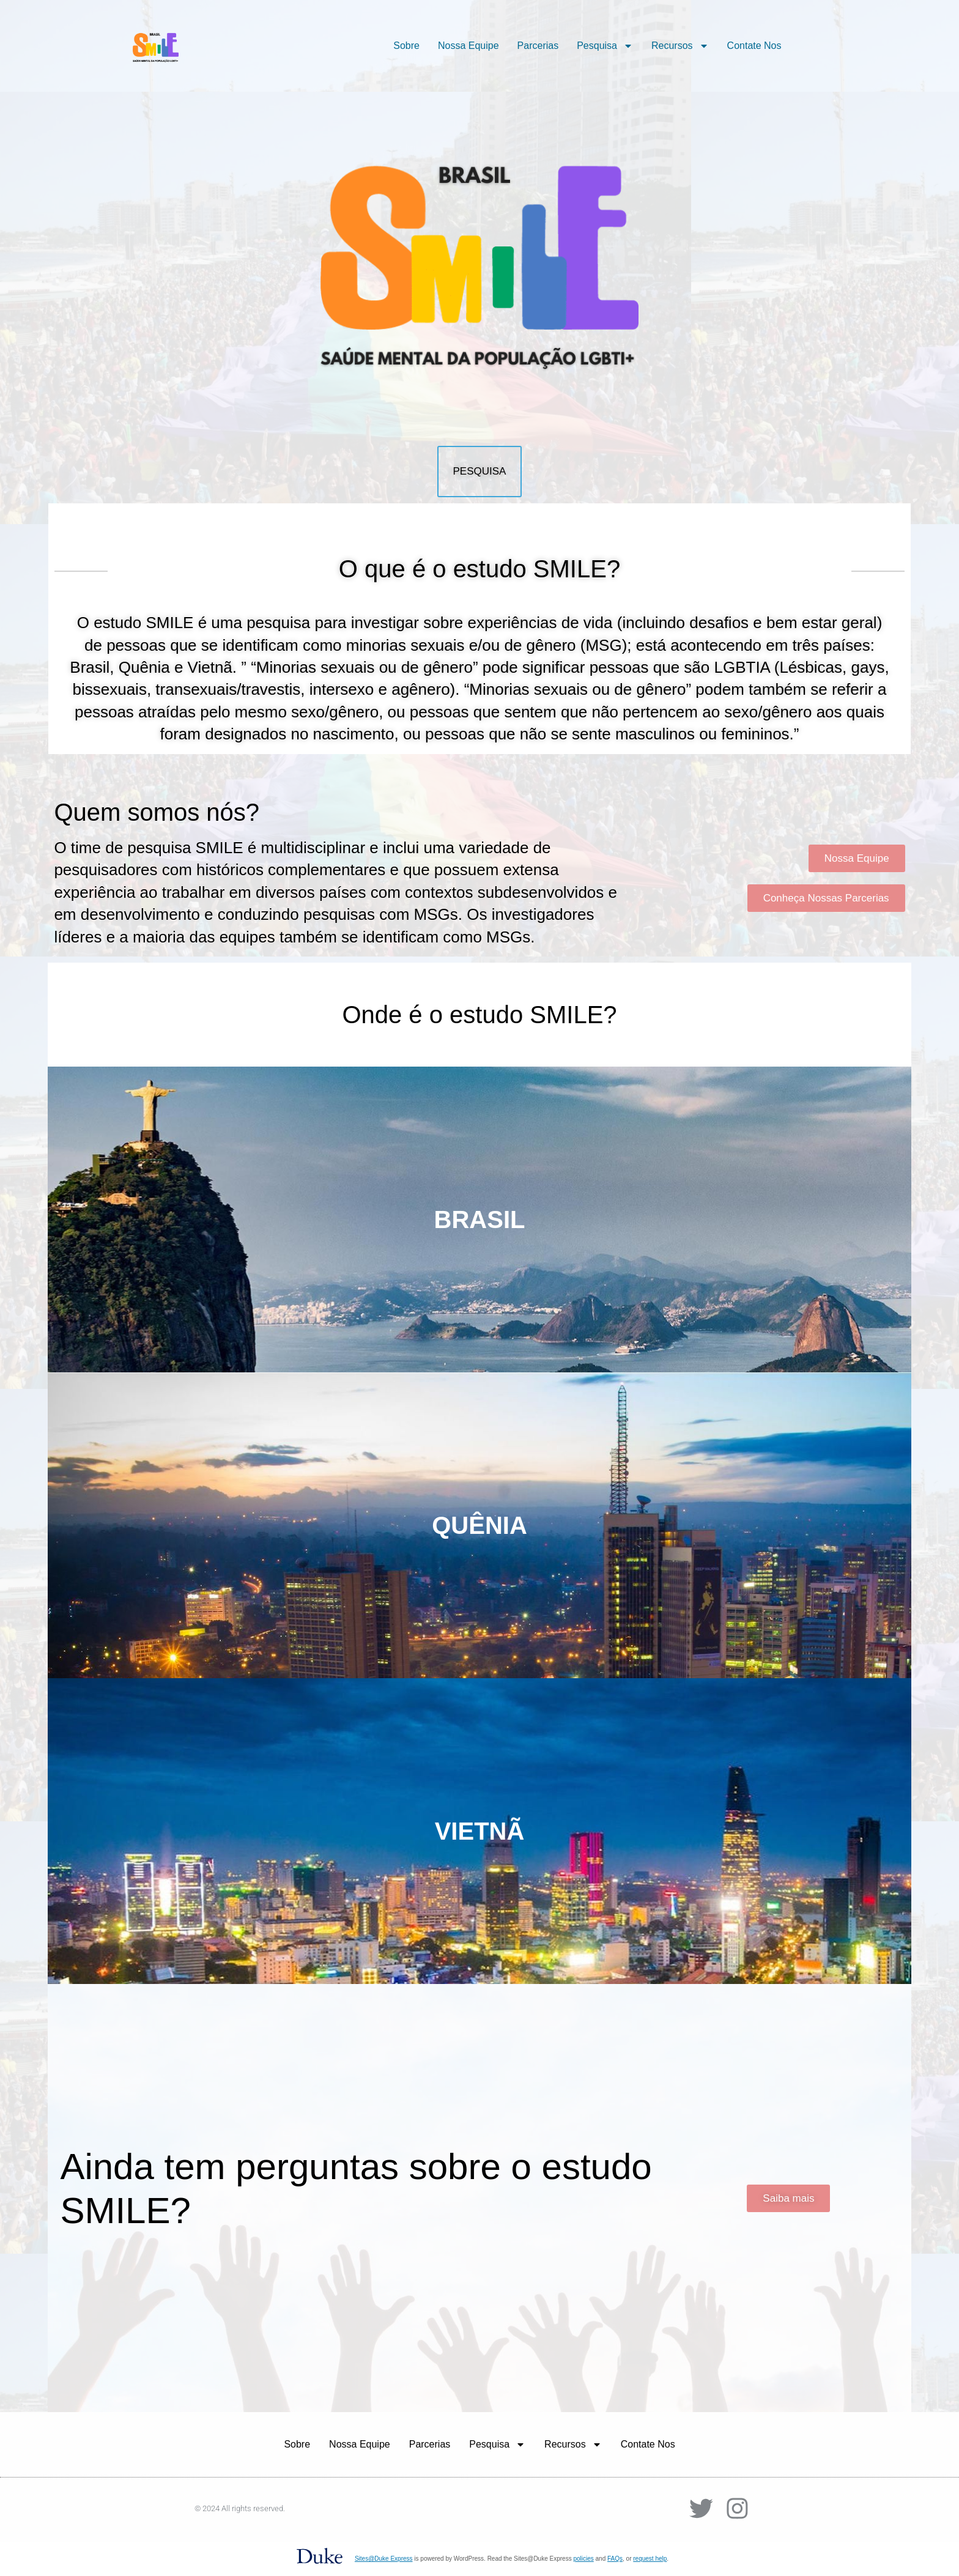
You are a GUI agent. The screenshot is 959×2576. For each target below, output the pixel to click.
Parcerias (538, 45)
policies (583, 2558)
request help (650, 2558)
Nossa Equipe (468, 45)
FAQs (615, 2558)
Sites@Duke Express (384, 2558)
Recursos (680, 46)
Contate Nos (754, 45)
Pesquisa (605, 46)
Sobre (406, 45)
